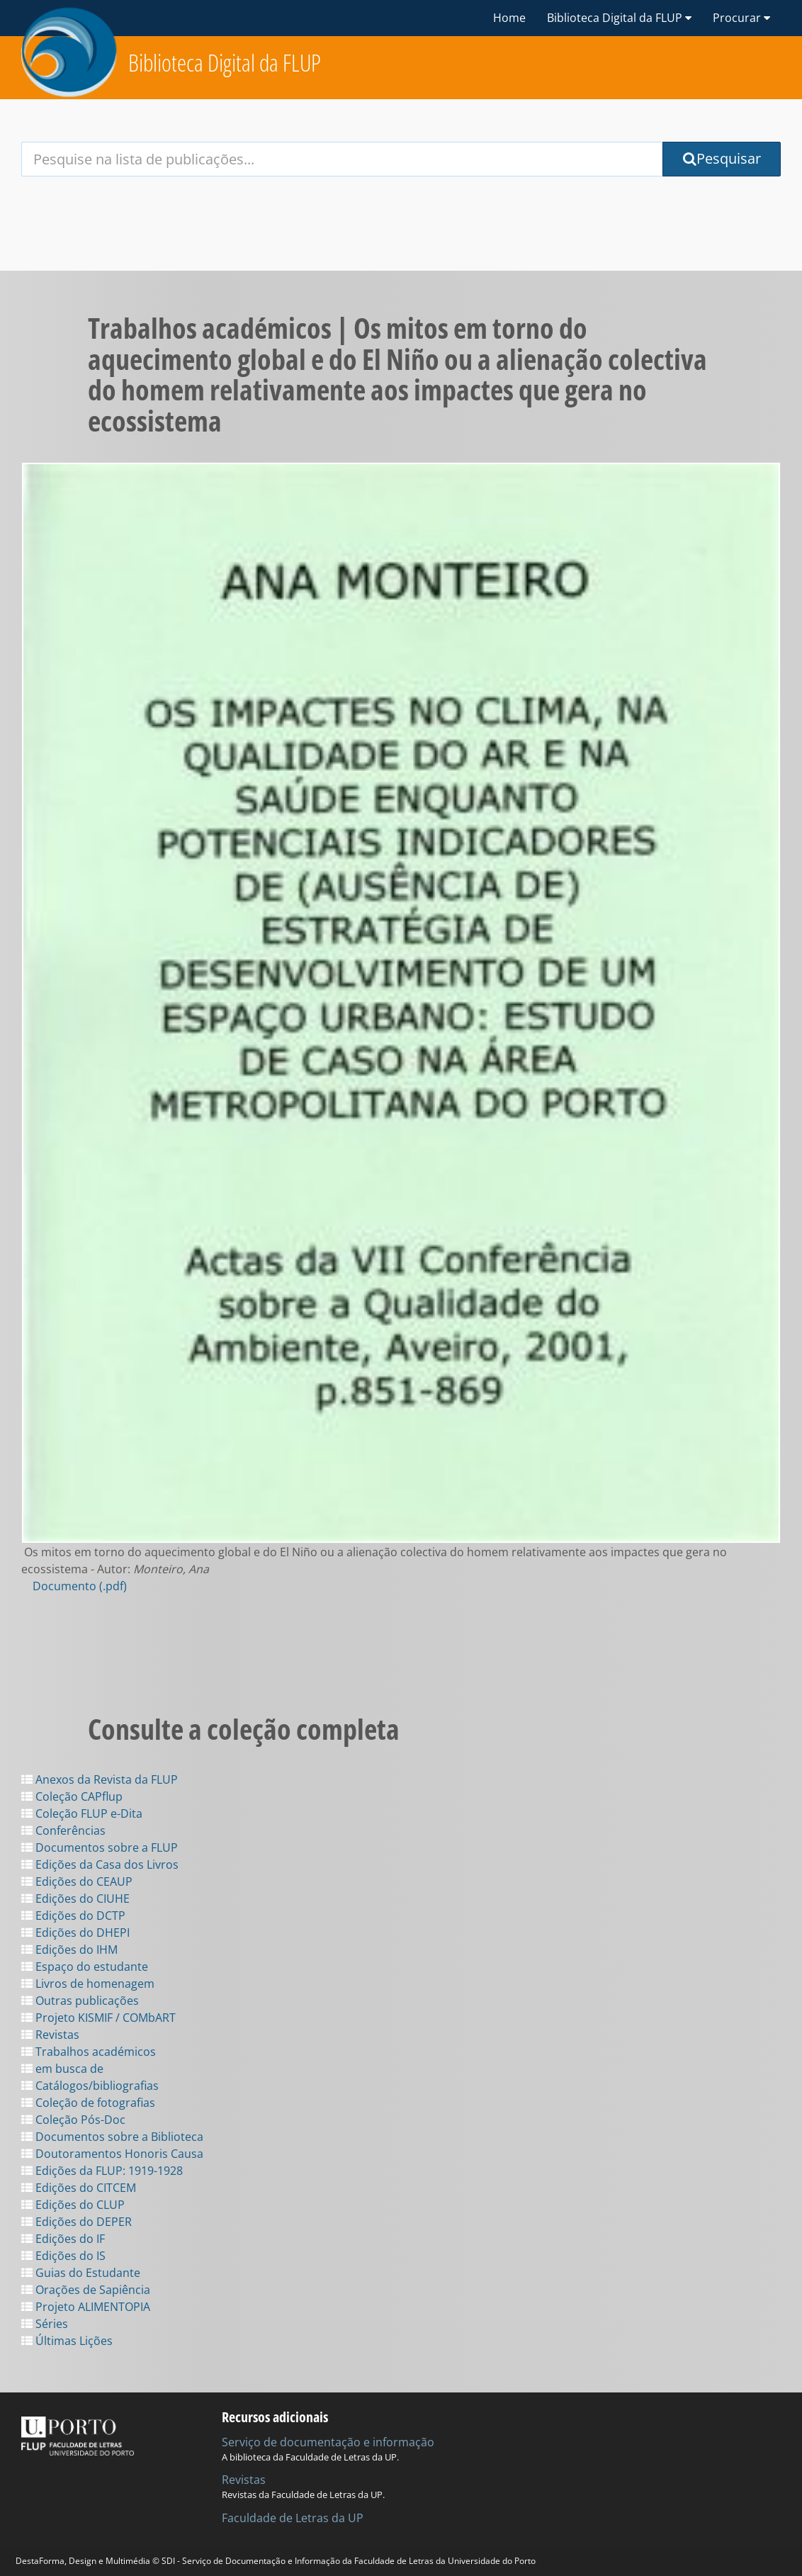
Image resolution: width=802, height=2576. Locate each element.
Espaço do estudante (84, 1966)
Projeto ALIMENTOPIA (85, 2307)
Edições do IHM (69, 1949)
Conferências (63, 1830)
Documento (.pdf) (80, 1586)
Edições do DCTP (73, 1915)
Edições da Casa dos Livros (100, 1864)
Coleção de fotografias (88, 2102)
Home (509, 18)
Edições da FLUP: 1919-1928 (102, 2170)
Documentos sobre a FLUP (99, 1847)
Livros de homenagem (87, 1983)
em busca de (62, 2068)
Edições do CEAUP (76, 1881)
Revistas (50, 2034)
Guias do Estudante (80, 2272)
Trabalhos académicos (88, 2051)
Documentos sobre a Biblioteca (112, 2136)
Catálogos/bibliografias (90, 2085)
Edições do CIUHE (75, 1898)
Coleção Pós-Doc (73, 2119)
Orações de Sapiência (85, 2289)
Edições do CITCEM (78, 2187)
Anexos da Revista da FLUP (99, 1779)
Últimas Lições (67, 2341)
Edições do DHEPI (75, 1932)
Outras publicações (80, 2000)
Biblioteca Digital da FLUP (224, 63)
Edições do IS (63, 2255)
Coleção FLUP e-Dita (81, 1813)
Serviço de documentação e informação (328, 2442)
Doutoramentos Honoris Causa (112, 2153)
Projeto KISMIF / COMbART (98, 2017)
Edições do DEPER (76, 2221)
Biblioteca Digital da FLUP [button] (619, 18)
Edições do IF (63, 2238)
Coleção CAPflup (72, 1796)
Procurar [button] (741, 18)
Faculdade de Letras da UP (292, 2518)
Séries (44, 2324)
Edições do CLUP (73, 2204)
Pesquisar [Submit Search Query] (722, 158)
